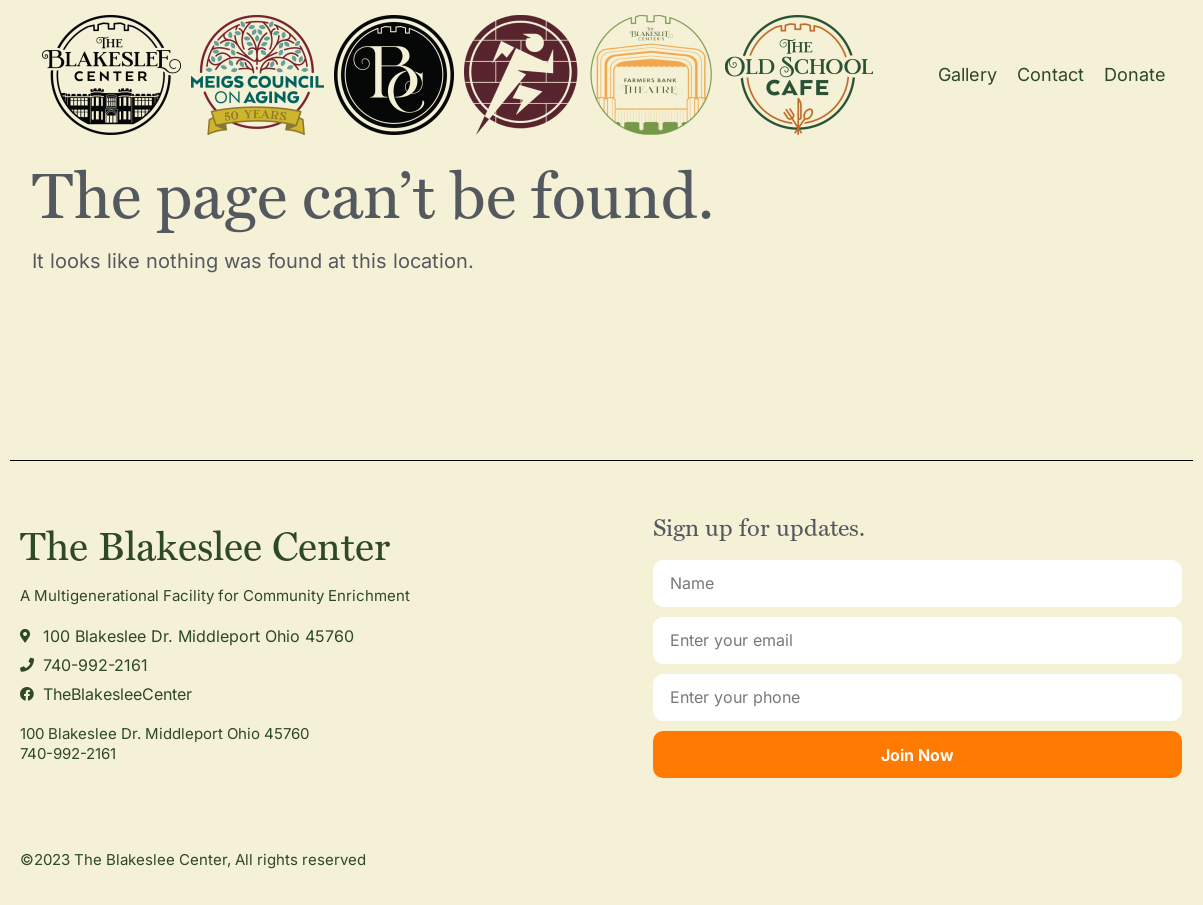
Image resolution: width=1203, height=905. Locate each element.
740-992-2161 (68, 753)
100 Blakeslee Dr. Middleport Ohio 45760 (164, 733)
